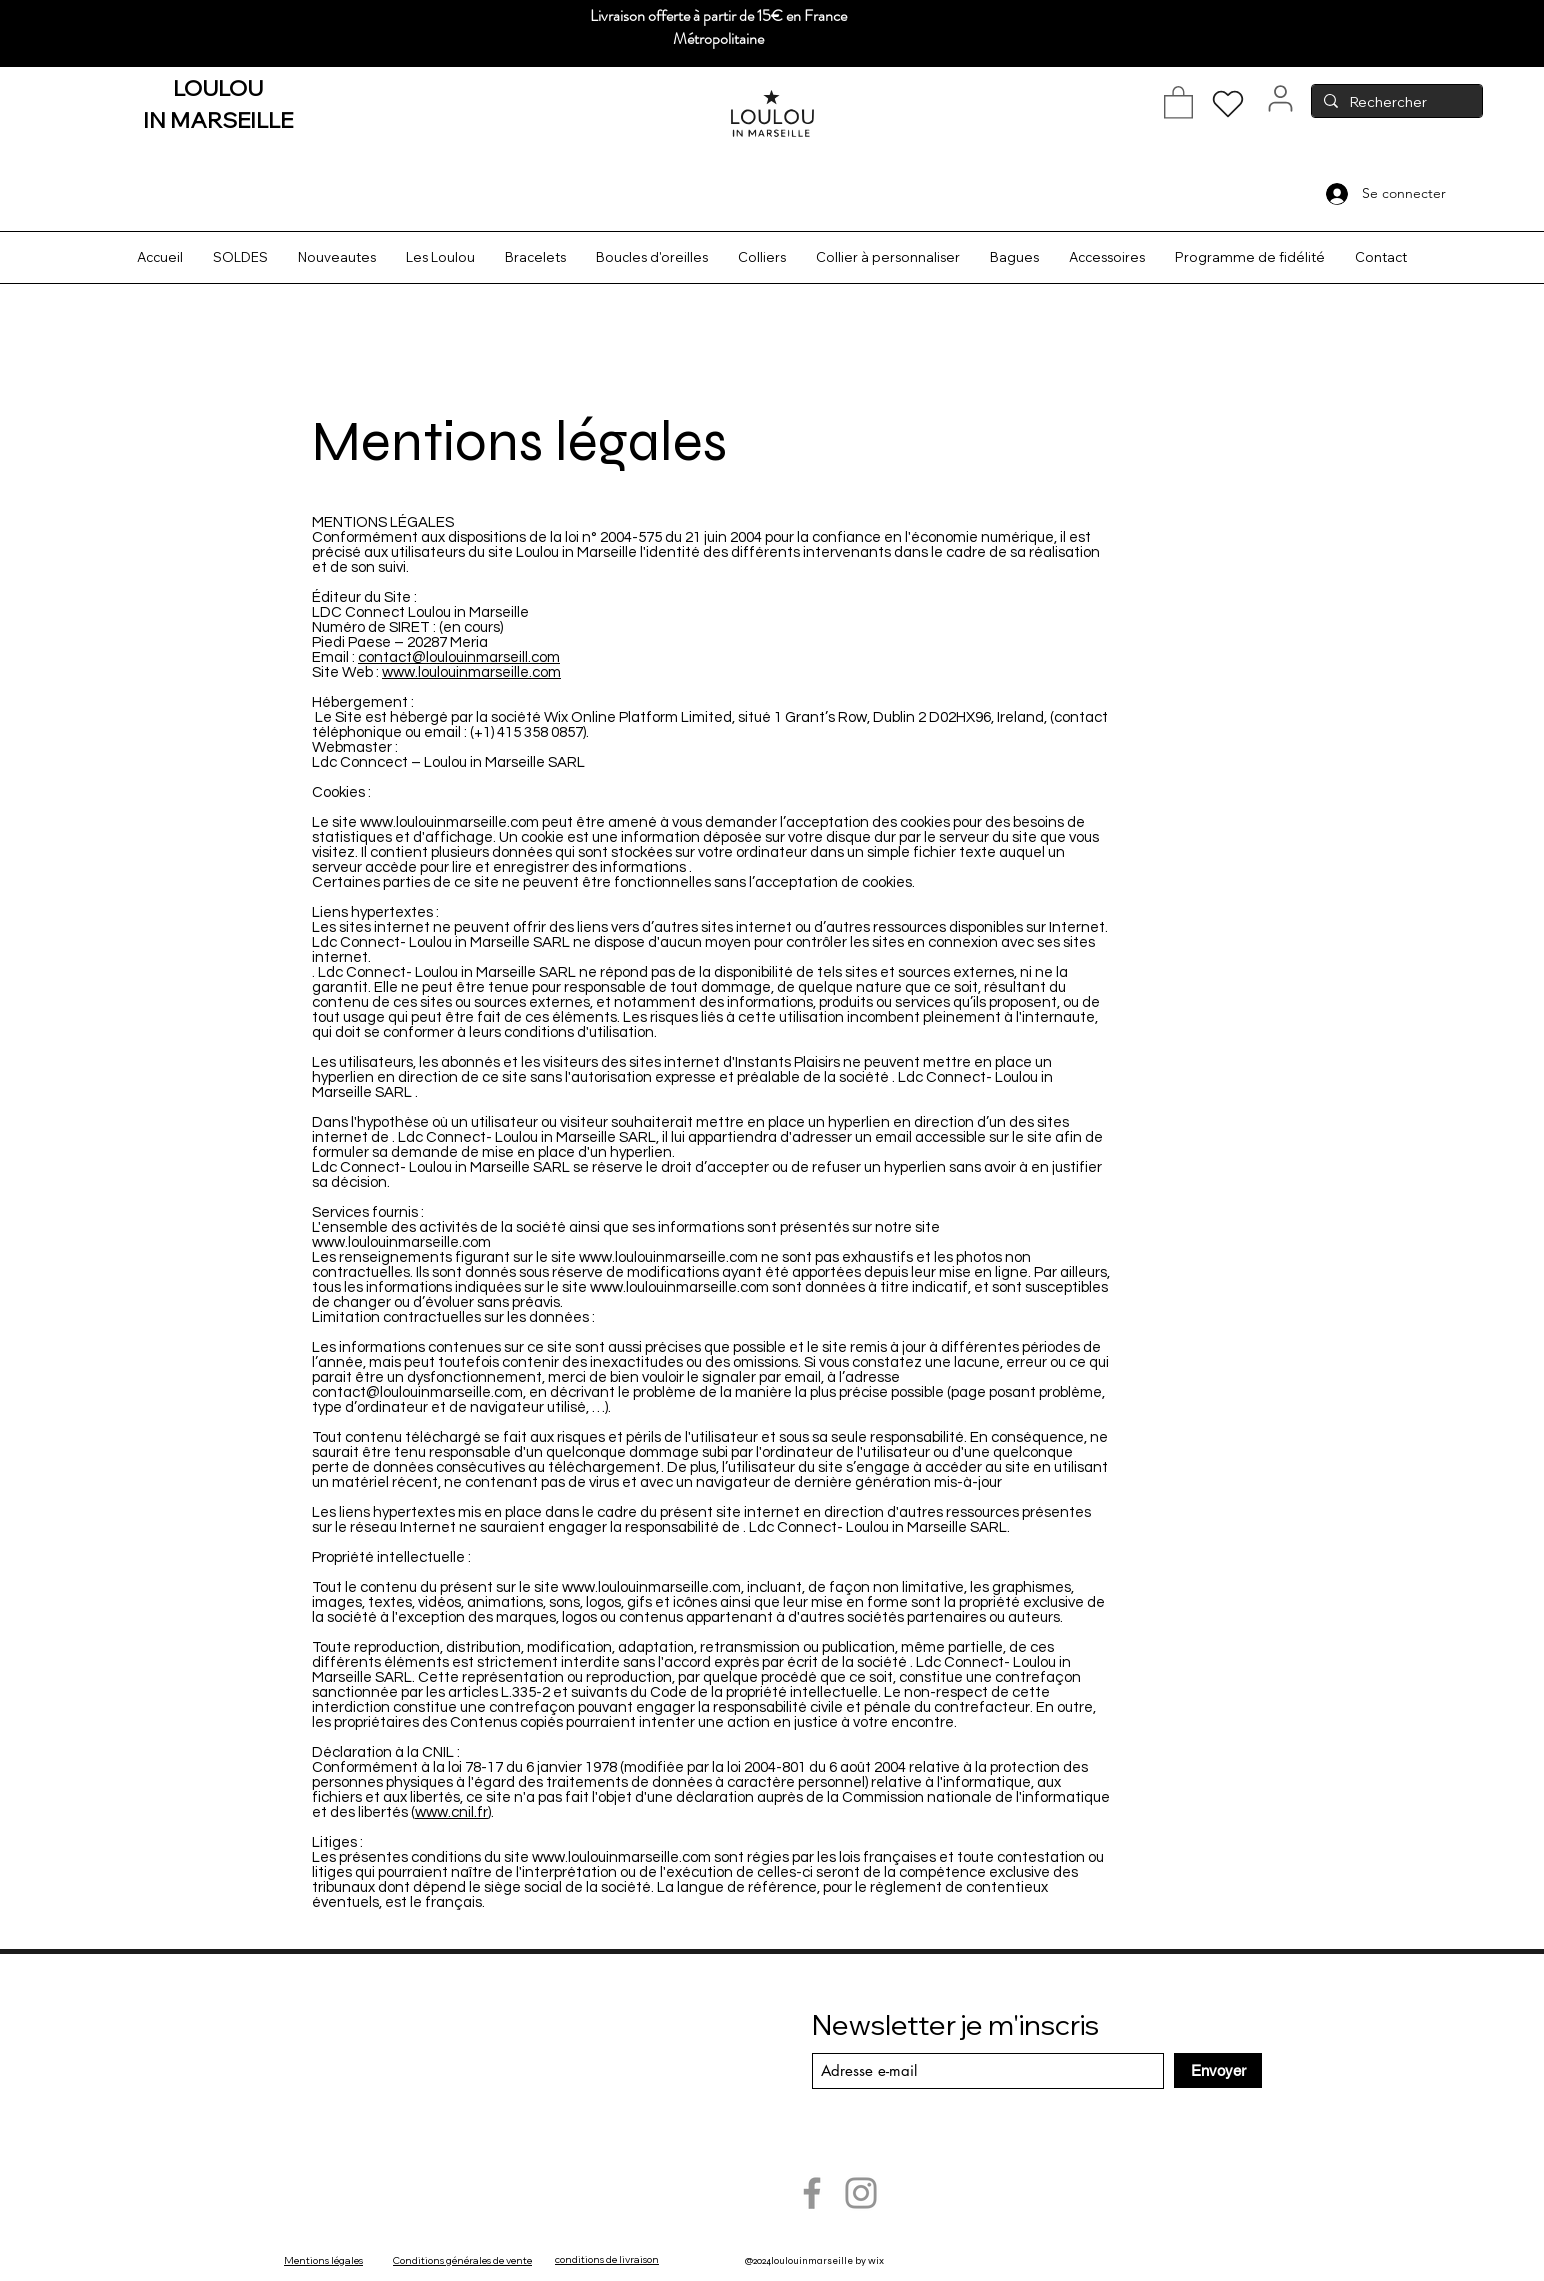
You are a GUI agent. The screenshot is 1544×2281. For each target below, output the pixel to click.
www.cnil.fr (451, 1812)
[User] (1281, 98)
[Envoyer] (1218, 2070)
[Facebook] (812, 2193)
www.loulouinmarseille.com (471, 672)
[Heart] (1228, 104)
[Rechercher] (1395, 103)
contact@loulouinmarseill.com (459, 657)
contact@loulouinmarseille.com (417, 1392)
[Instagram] (861, 2193)
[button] (1178, 101)
